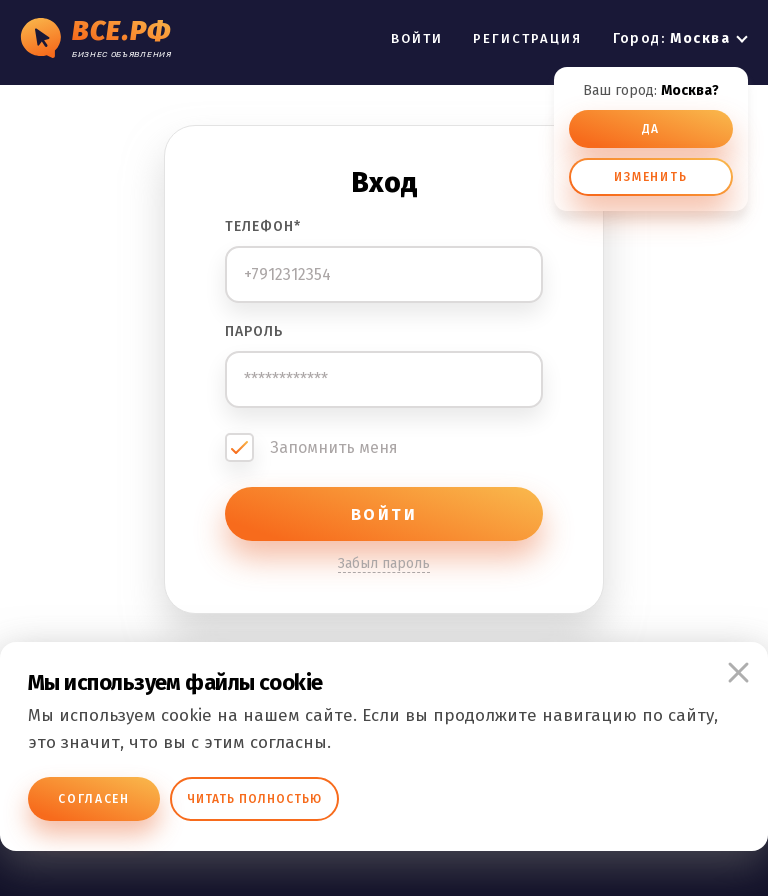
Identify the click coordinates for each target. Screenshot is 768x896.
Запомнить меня (334, 447)
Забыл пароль (384, 563)
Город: (671, 38)
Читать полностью (254, 799)
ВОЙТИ (417, 38)
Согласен (94, 799)
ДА (651, 129)
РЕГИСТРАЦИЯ (528, 38)
